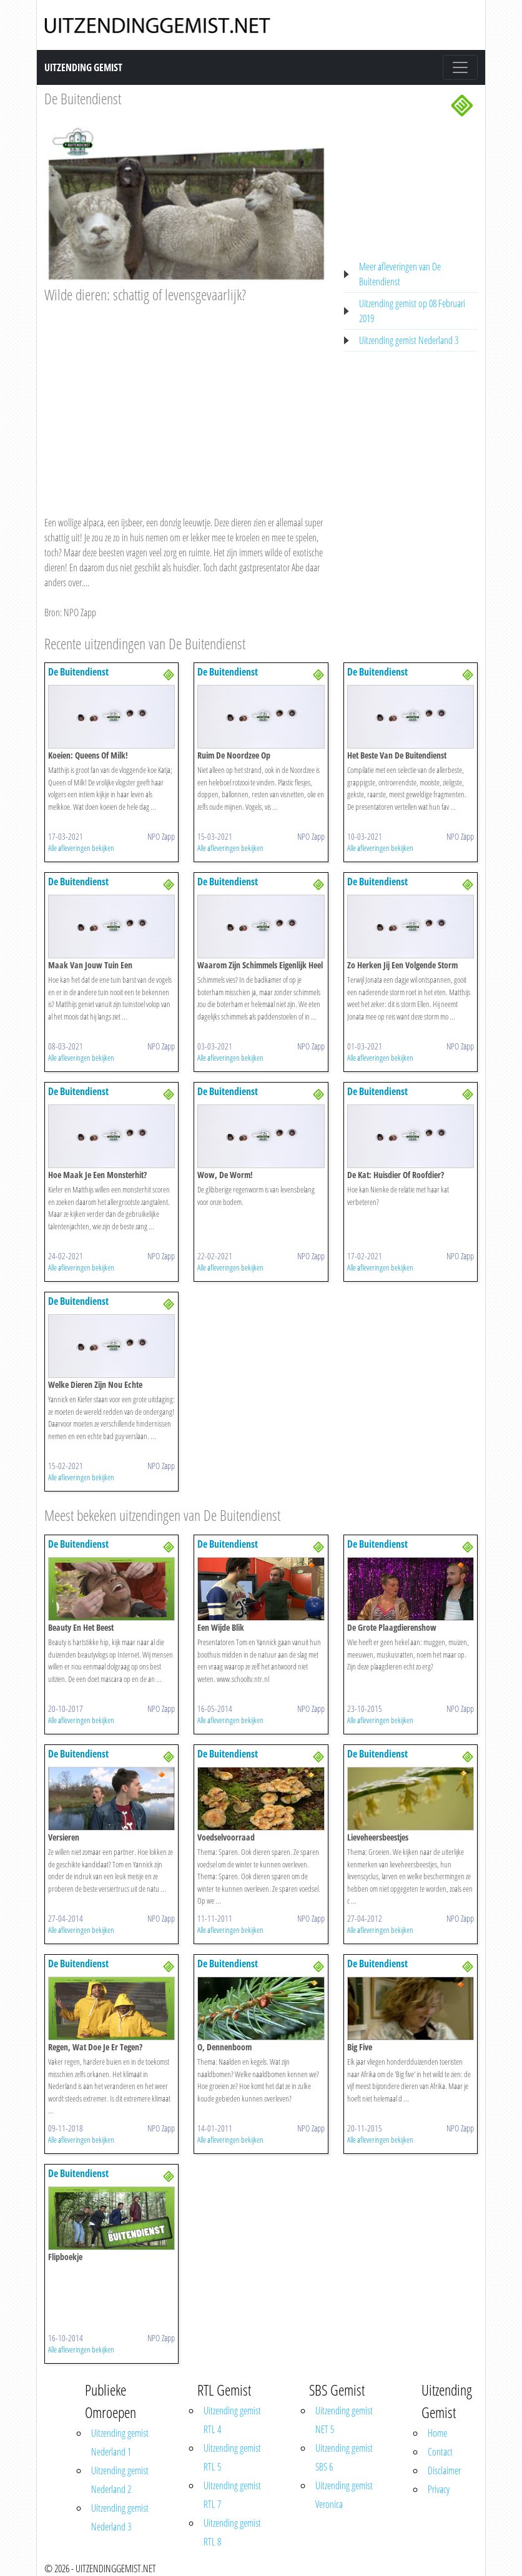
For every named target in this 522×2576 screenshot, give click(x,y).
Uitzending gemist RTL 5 (232, 2457)
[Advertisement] (186, 397)
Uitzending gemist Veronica (344, 2495)
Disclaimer (444, 2470)
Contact (440, 2452)
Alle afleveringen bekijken (81, 847)
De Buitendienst (82, 98)
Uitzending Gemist (83, 67)
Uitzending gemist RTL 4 (232, 2420)
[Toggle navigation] (460, 67)
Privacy (439, 2489)
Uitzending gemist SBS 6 (344, 2457)
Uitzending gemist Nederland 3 (408, 340)
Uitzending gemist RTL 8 (232, 2532)
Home (437, 2433)
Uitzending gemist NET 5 (344, 2420)
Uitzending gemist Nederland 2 (120, 2480)
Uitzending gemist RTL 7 (232, 2495)
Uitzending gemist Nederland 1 (120, 2442)
